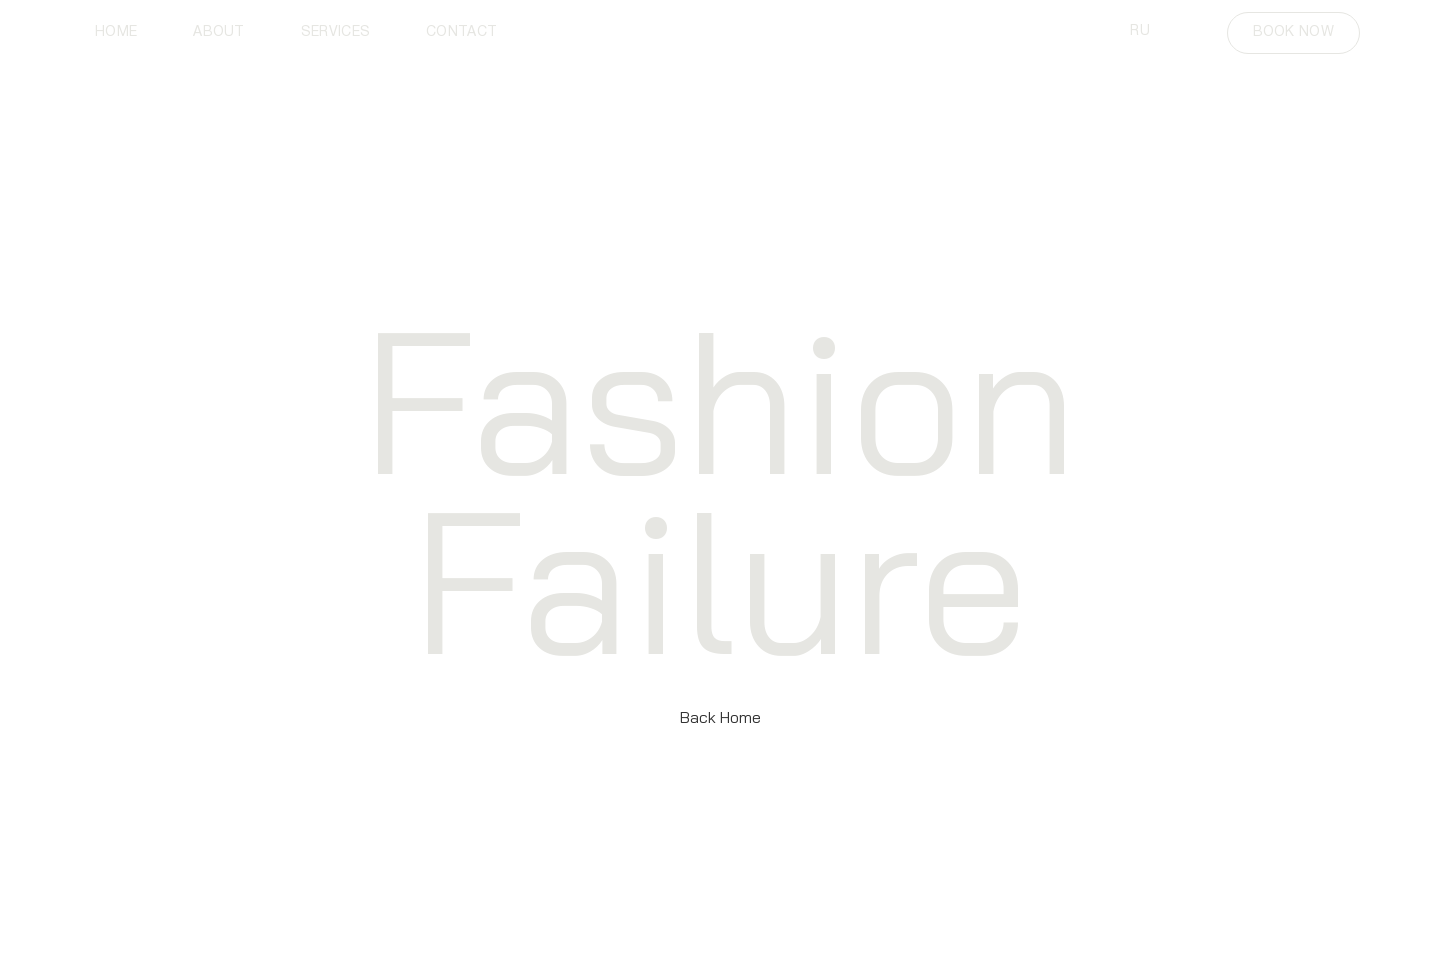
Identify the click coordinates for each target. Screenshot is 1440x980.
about (219, 32)
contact (461, 32)
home (116, 32)
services (335, 32)
